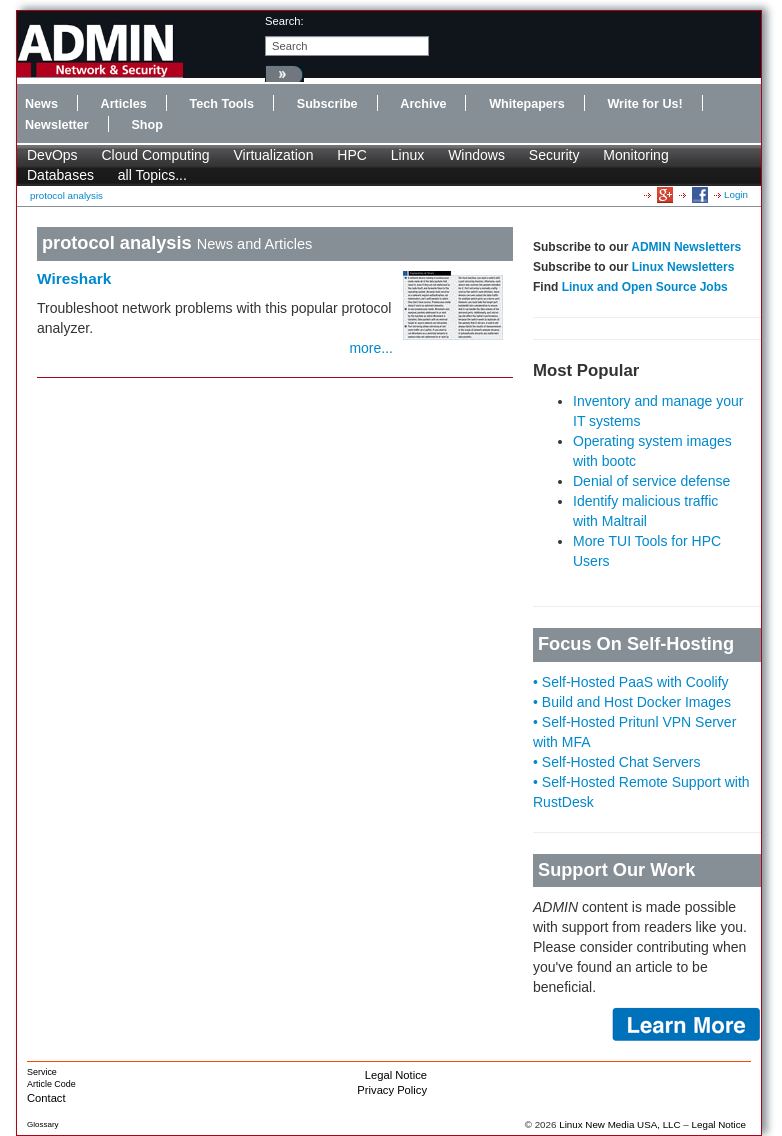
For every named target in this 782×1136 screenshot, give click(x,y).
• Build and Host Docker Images (632, 702)
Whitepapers (527, 104)
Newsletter (57, 125)
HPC (352, 155)
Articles (124, 104)
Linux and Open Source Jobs (645, 287)
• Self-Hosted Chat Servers (617, 762)
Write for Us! (644, 104)
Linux (407, 155)
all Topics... (152, 175)
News (41, 104)
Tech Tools (221, 104)
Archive (423, 104)
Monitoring (635, 155)
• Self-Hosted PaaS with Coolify (631, 682)
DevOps (52, 155)
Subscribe (327, 104)
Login (736, 194)
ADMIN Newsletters (686, 247)
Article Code (51, 1084)
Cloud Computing (155, 155)
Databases (60, 175)
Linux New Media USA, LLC (619, 1124)
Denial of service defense (651, 481)
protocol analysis (66, 195)
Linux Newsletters (683, 267)
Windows (476, 155)
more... (371, 348)
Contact (46, 1098)
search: (284, 21)
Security (554, 155)
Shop (146, 125)
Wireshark (74, 278)
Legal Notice (396, 1075)
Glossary (43, 1124)
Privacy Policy (392, 1090)
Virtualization (274, 155)
